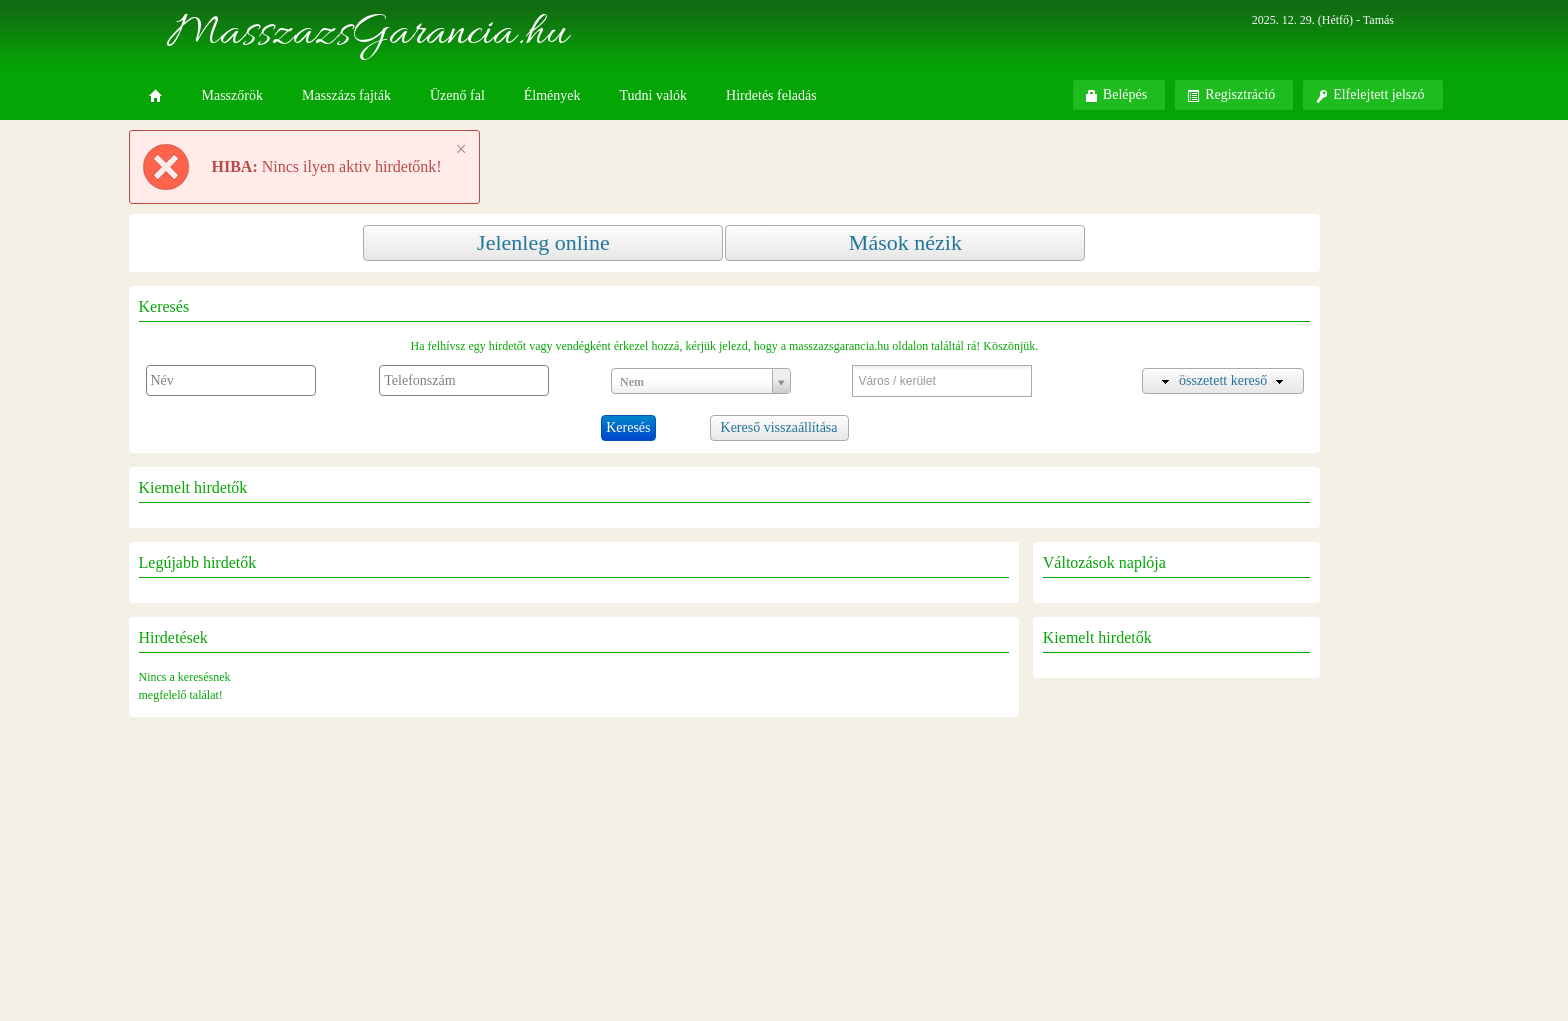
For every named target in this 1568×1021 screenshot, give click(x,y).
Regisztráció (1231, 95)
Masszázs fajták (346, 95)
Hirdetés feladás (771, 95)
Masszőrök (232, 95)
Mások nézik (905, 242)
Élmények (552, 95)
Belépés (1116, 95)
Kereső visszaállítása (779, 427)
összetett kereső (1223, 380)
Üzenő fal (457, 95)
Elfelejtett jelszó (1369, 95)
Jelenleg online (543, 242)
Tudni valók (654, 95)
